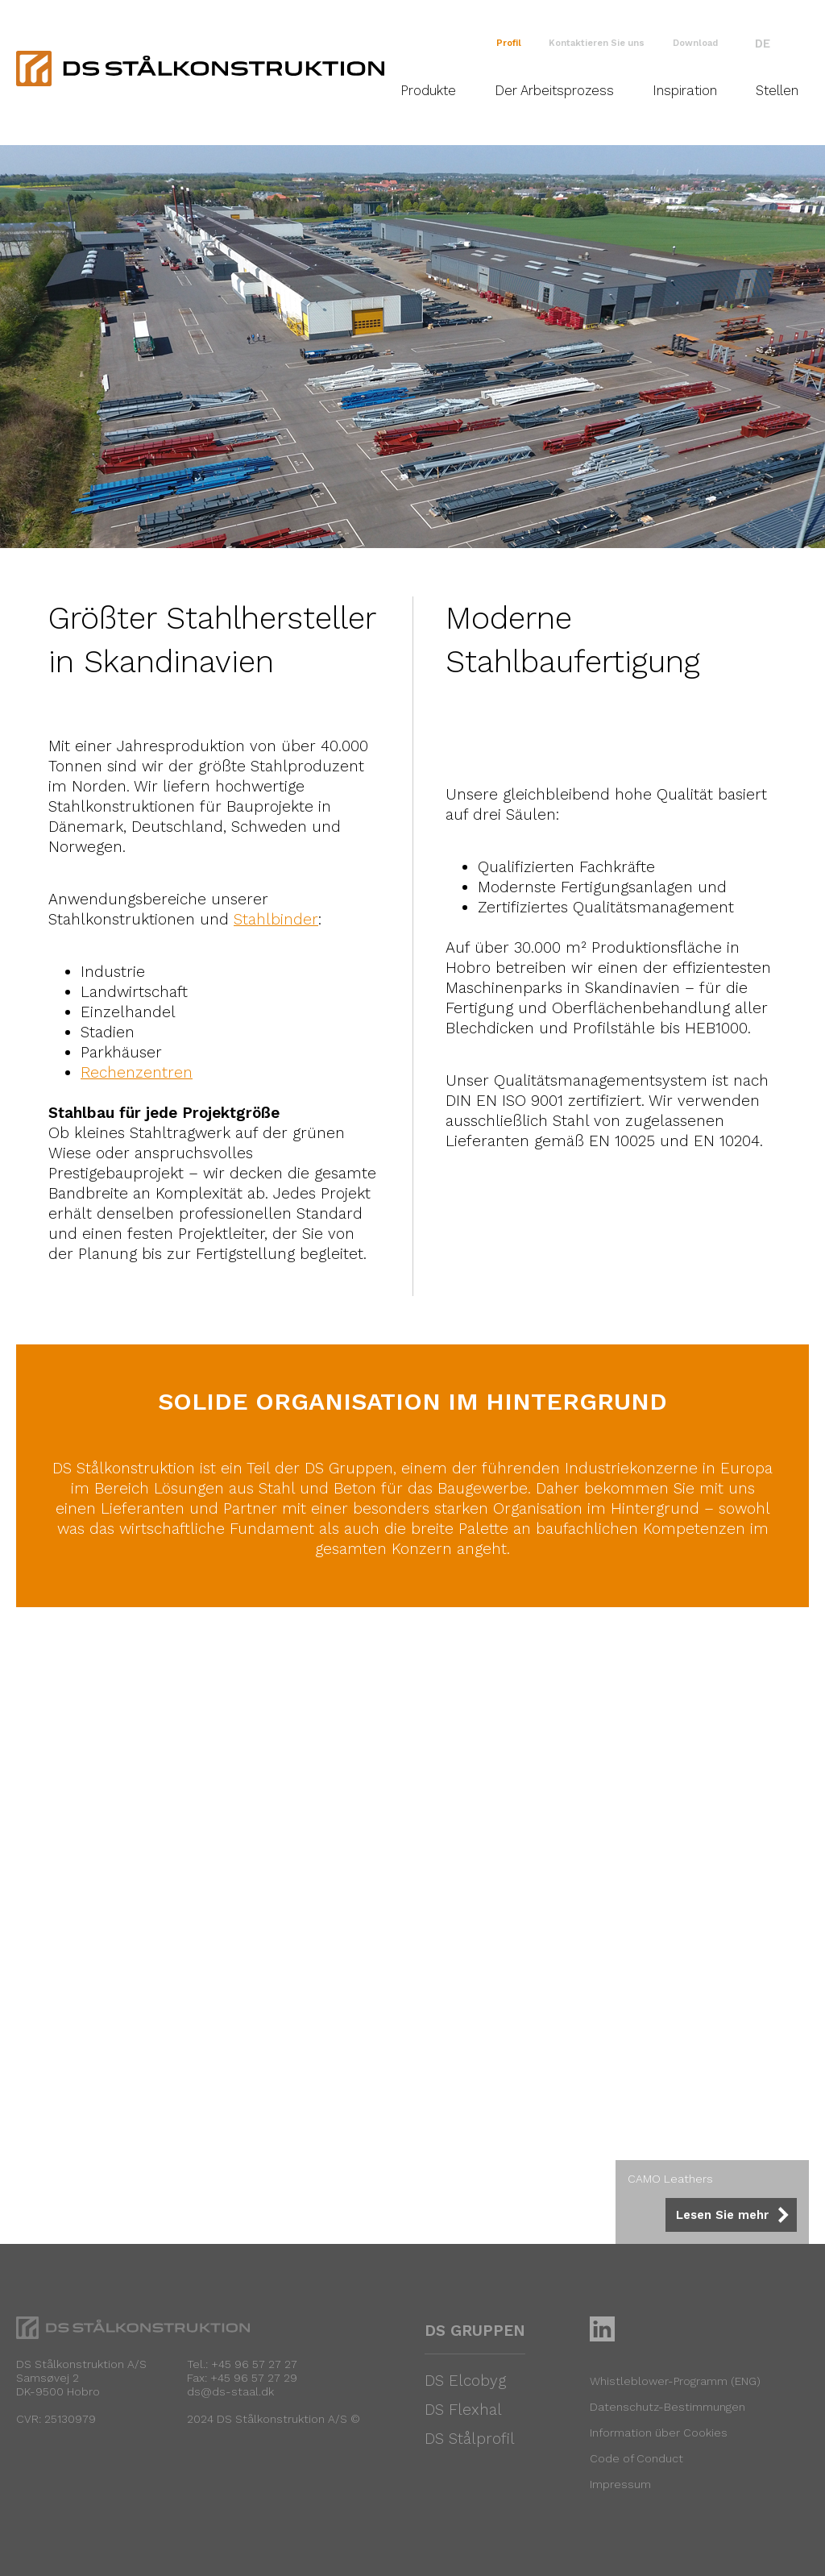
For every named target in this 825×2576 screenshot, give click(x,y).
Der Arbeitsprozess (554, 90)
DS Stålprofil (470, 2438)
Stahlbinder (276, 919)
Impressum (620, 2484)
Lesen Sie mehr (722, 2215)
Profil (508, 43)
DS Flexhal (463, 2409)
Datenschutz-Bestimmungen (667, 2406)
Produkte (428, 90)
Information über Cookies (659, 2432)
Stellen (777, 90)
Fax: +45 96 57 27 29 (242, 2377)
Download (695, 43)
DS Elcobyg (465, 2380)
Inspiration (685, 90)
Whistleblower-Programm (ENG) (675, 2380)
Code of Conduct (636, 2458)
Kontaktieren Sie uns (597, 43)
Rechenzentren (137, 1072)
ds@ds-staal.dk (230, 2391)
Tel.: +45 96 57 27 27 (242, 2364)
